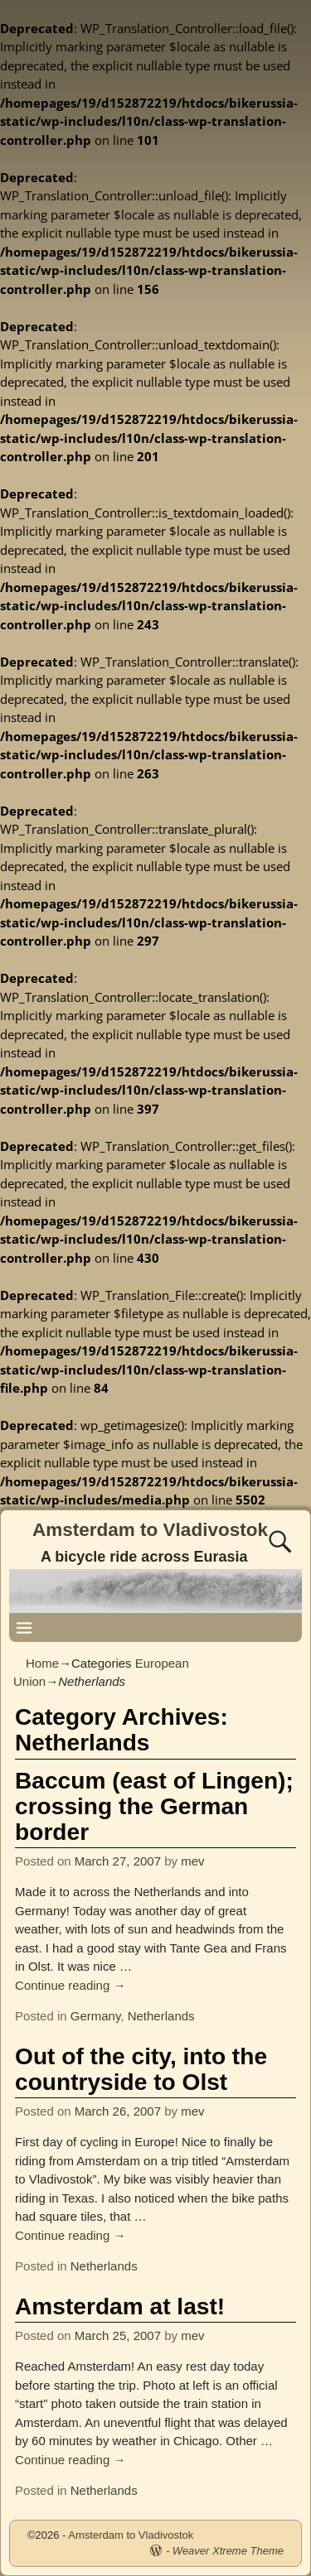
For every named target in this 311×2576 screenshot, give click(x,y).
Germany (95, 2016)
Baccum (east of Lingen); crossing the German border (154, 1806)
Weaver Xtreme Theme (228, 2551)
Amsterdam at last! (120, 2306)
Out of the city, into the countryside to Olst (141, 2069)
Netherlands (161, 2016)
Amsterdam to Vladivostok (150, 1529)
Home (42, 1663)
